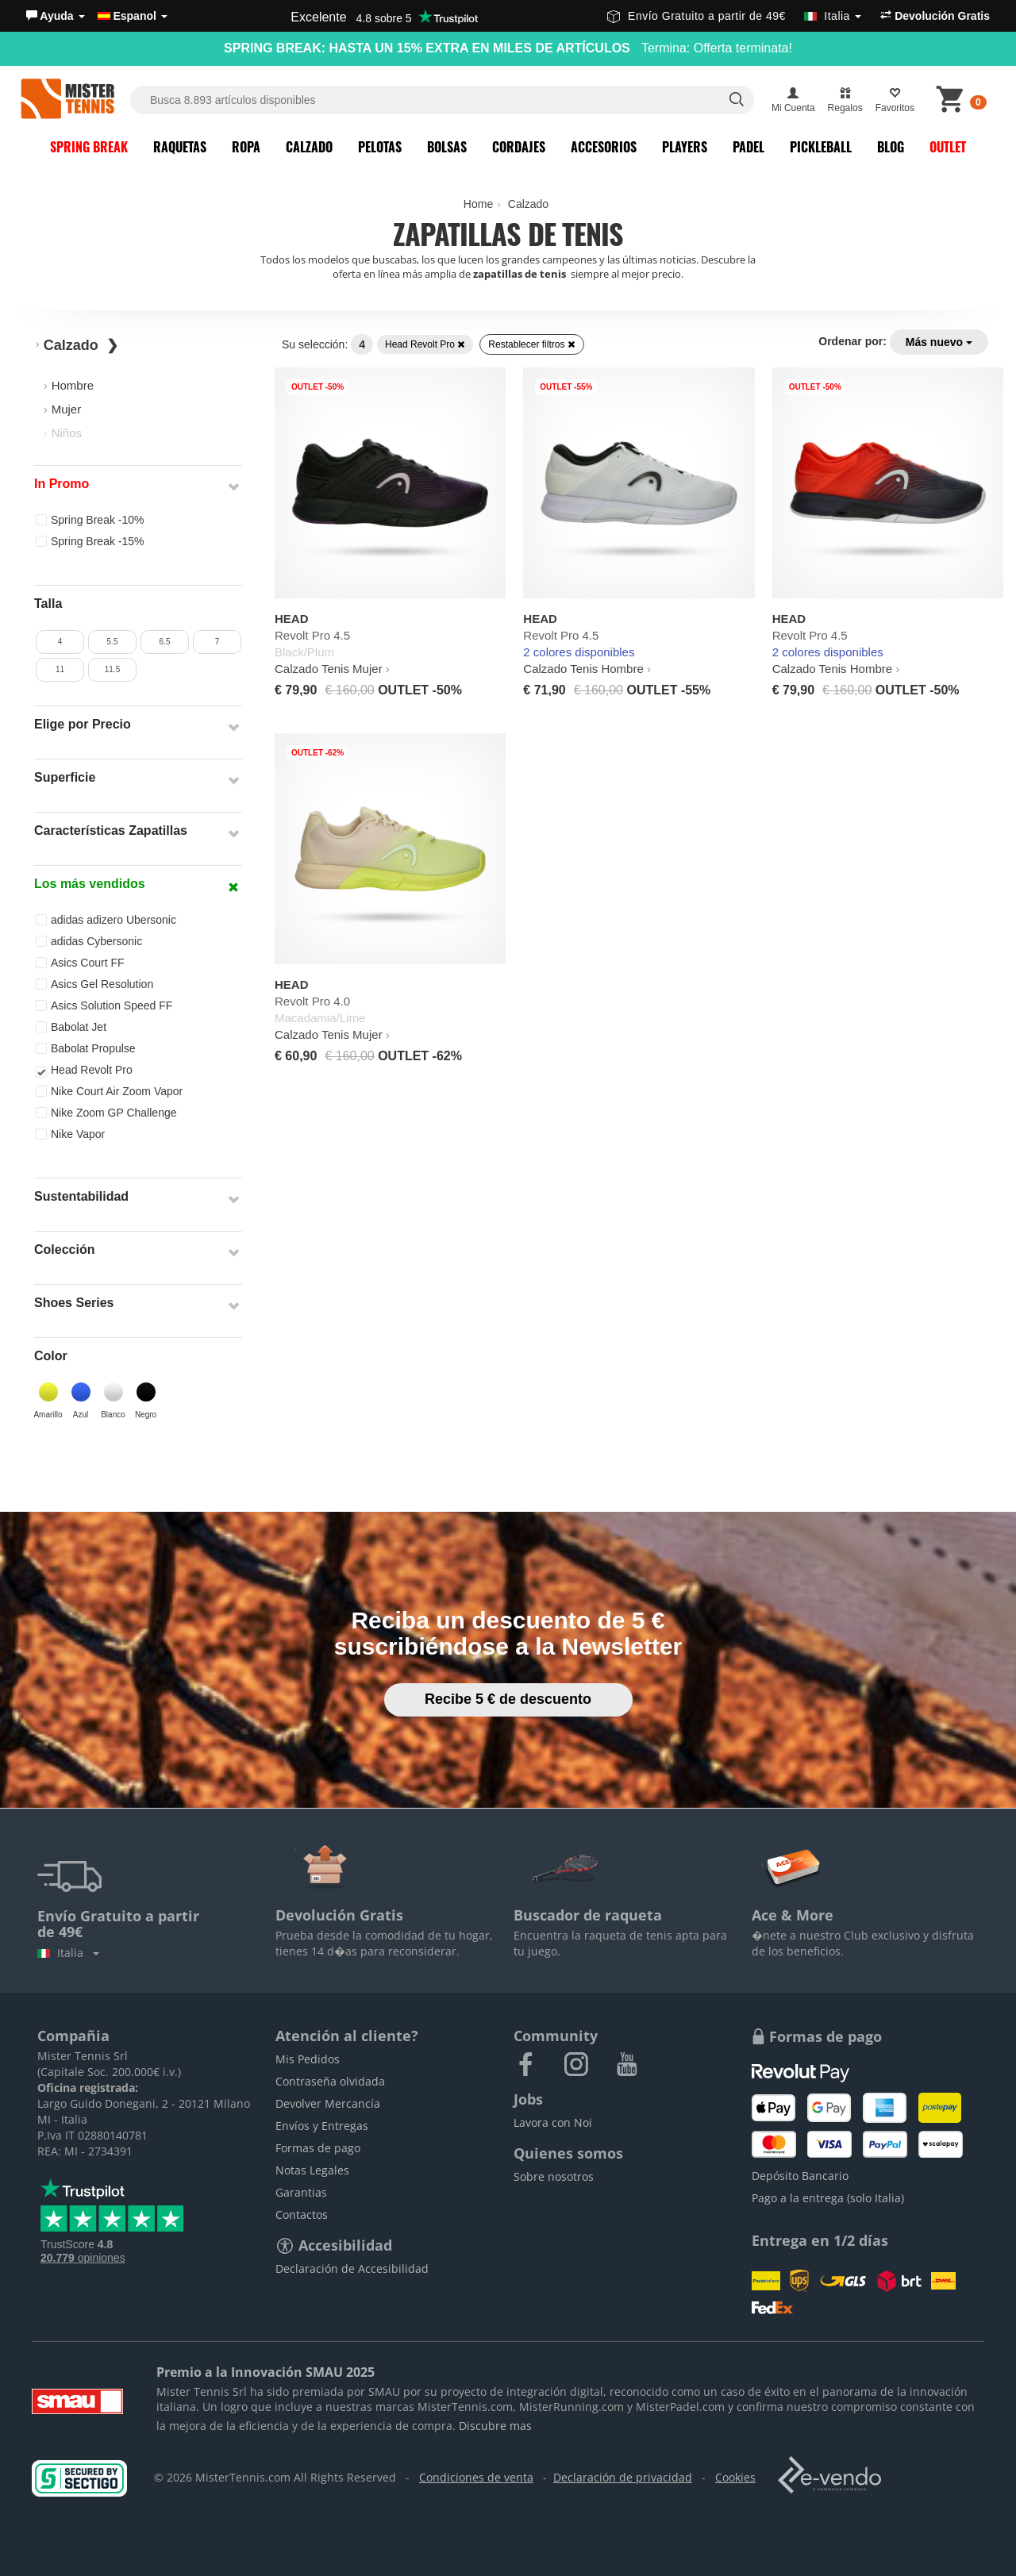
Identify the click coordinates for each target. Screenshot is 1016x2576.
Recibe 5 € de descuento (508, 1699)
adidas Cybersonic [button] (89, 941)
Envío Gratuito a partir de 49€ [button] (734, 16)
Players (684, 146)
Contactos (301, 2214)
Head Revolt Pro (425, 344)
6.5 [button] (165, 641)
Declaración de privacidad (622, 2477)
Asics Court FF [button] (80, 962)
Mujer (67, 409)
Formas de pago (317, 2147)
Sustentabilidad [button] (81, 1196)
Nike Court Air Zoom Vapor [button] (109, 1091)
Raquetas (179, 146)
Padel (748, 146)
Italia (68, 1952)
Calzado (309, 146)
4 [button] (60, 641)
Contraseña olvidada (330, 2081)
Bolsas (447, 146)
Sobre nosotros (554, 2176)
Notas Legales (312, 2170)
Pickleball (821, 146)
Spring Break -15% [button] (90, 541)
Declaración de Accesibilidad (352, 2268)
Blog (890, 146)
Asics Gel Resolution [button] (94, 984)
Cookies (735, 2477)
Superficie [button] (64, 777)
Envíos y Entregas (321, 2125)
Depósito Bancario (800, 2175)
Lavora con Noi (553, 2122)
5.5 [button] (112, 641)
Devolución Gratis (935, 16)
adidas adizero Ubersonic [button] (106, 919)
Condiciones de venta (476, 2477)
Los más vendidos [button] (89, 883)
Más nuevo (939, 342)
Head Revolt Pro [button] (84, 1070)
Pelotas (380, 146)
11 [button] (60, 669)
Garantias (301, 2192)
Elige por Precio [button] (82, 724)
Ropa (246, 146)
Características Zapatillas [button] (110, 830)
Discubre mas (495, 2425)
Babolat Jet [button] (71, 1027)
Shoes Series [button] (74, 1302)
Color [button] (50, 1356)
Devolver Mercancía (327, 2103)
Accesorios (604, 146)
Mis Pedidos (307, 2059)
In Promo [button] (61, 483)
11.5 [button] (112, 669)
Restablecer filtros (531, 344)
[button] (55, 16)
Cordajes (518, 146)
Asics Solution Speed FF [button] (104, 1005)
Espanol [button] (132, 16)
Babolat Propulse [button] (86, 1048)
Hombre (73, 385)
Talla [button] (48, 603)
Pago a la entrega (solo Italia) (828, 2197)
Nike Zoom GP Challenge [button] (106, 1112)
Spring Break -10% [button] (90, 519)
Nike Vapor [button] (70, 1134)
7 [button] (217, 641)
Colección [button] (64, 1249)
